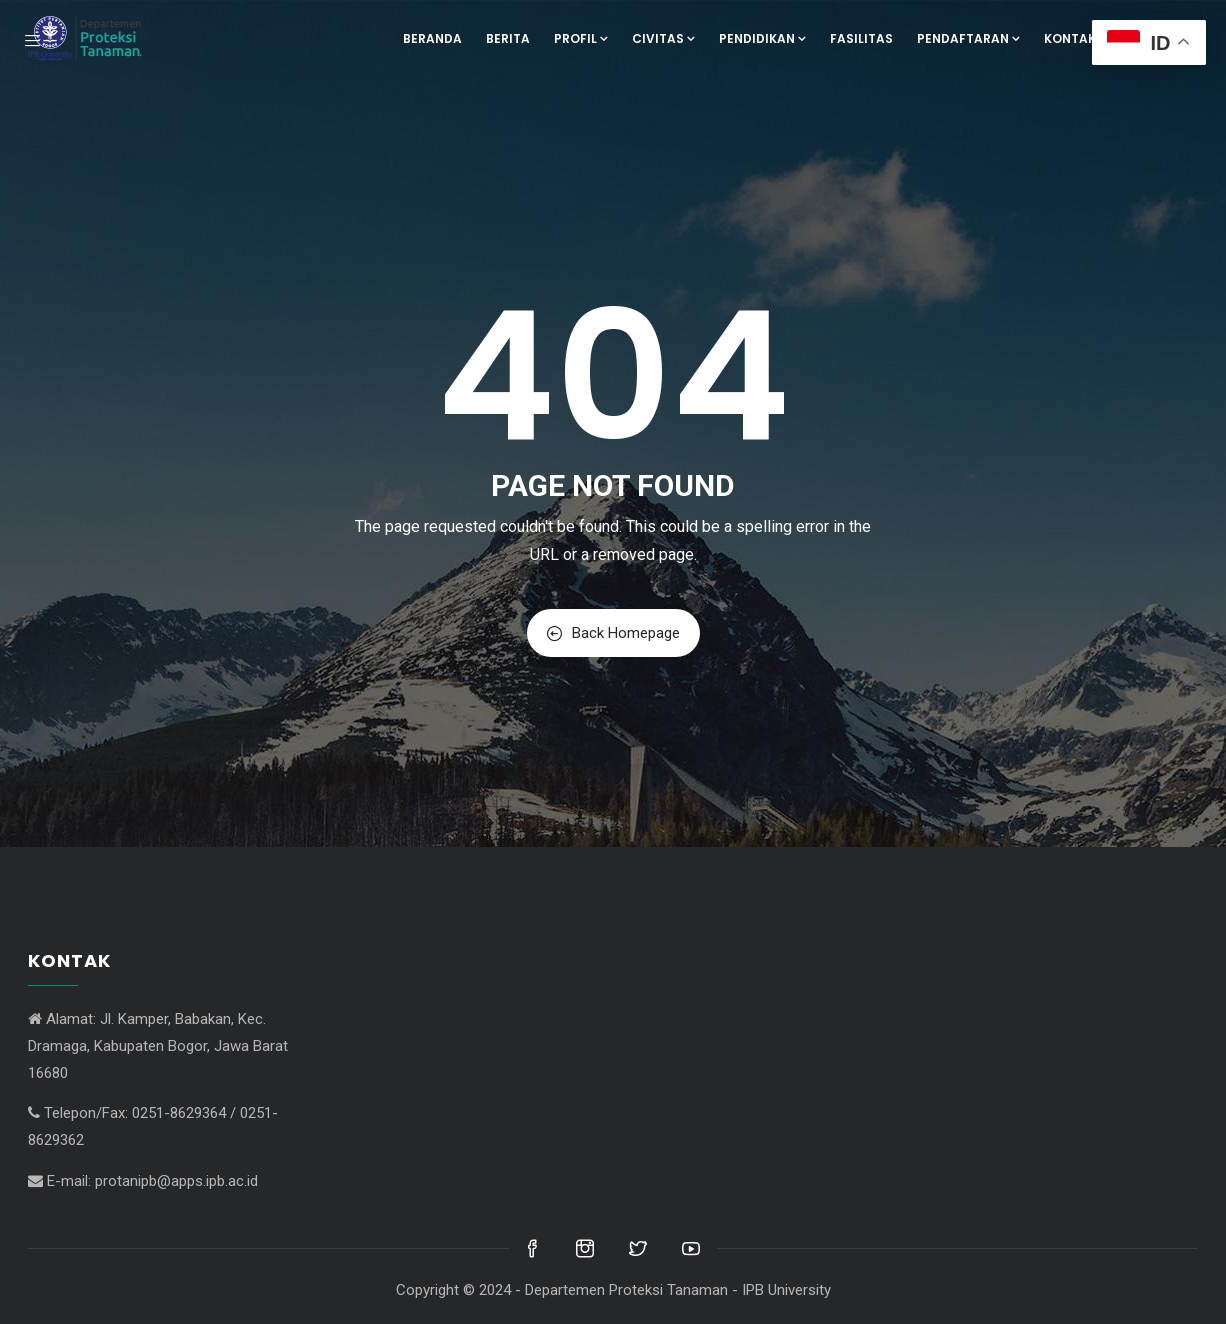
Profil (581, 38)
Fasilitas (861, 38)
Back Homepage (613, 633)
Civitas (663, 38)
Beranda (432, 38)
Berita (508, 38)
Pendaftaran (968, 38)
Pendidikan (762, 38)
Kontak (1070, 38)
